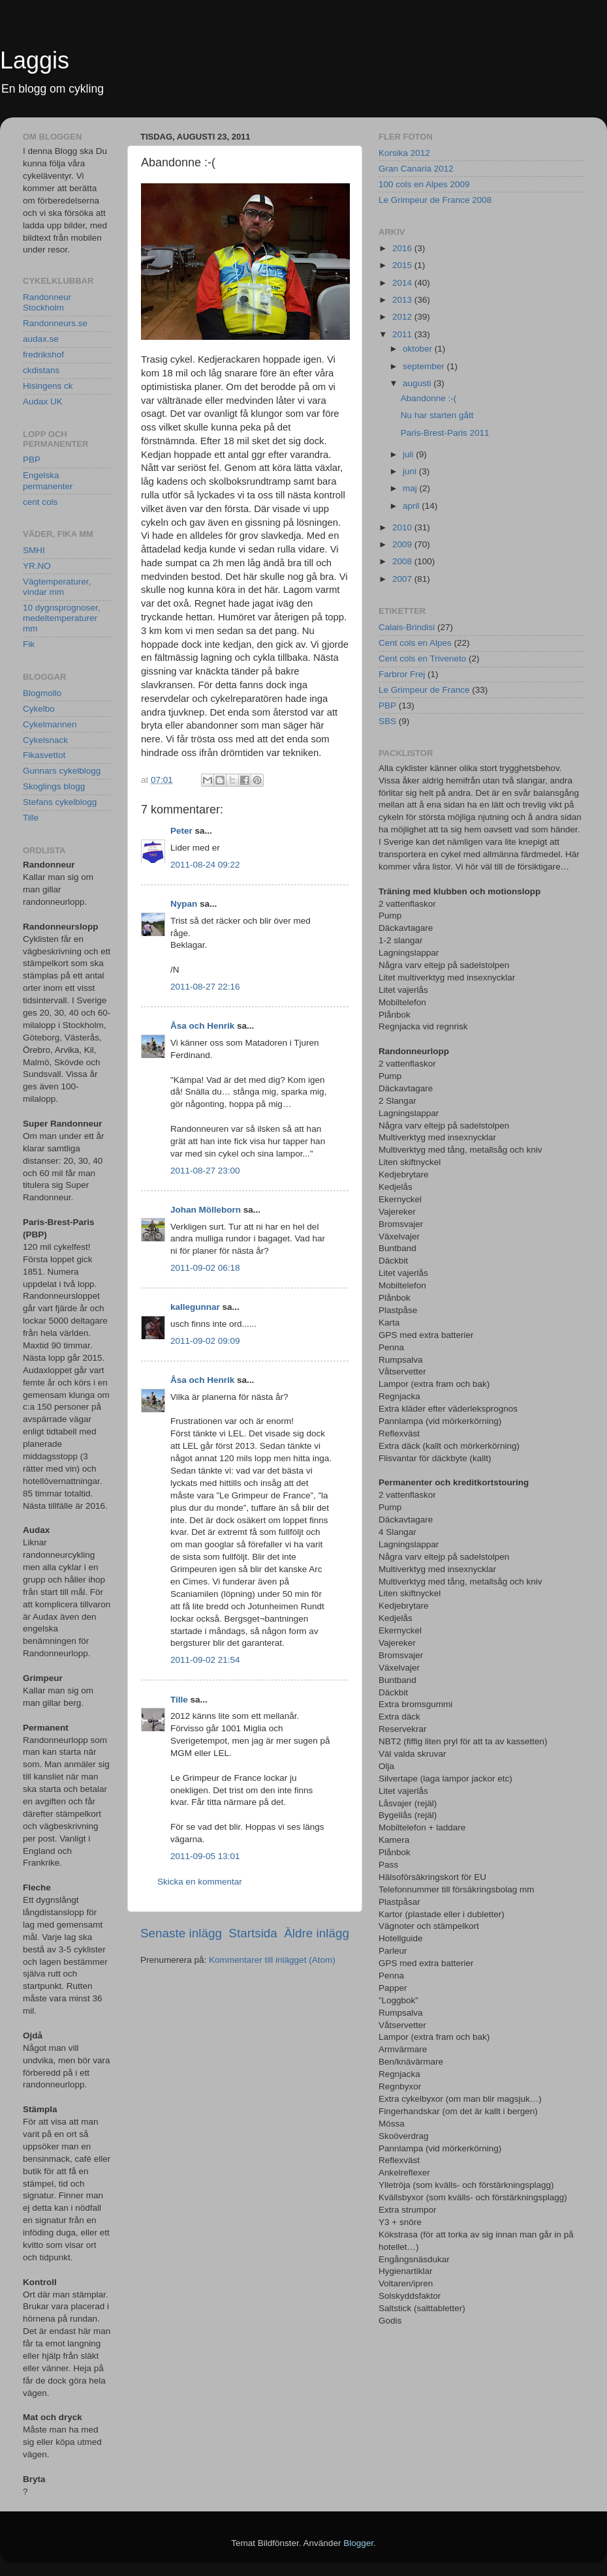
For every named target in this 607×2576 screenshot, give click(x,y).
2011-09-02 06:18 (205, 1268)
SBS (387, 721)
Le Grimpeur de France (424, 690)
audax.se (41, 339)
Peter (181, 831)
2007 (403, 579)
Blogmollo (42, 693)
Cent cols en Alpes (415, 643)
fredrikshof (43, 354)
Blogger (358, 2543)
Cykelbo (39, 709)
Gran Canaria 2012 (416, 169)
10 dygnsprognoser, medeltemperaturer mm (62, 618)
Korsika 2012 (404, 153)
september (425, 366)
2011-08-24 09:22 (205, 865)
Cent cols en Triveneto (422, 658)
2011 (403, 334)
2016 (403, 248)
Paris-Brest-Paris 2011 (445, 433)
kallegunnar (195, 1307)
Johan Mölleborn (205, 1210)
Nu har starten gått (437, 415)
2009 (403, 544)
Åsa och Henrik (202, 1026)
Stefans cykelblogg (60, 802)
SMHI (34, 550)
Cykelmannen (50, 724)
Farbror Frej (402, 674)
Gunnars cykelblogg (62, 771)
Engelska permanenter (48, 480)
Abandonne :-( (429, 398)
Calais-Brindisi (407, 627)
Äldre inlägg (316, 1933)
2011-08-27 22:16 (205, 987)
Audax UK (43, 401)
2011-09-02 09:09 (205, 1341)
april (412, 506)
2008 (403, 561)
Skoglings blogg (54, 786)
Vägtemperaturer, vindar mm (57, 587)
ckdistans (41, 370)
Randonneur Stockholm (47, 302)
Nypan (183, 904)
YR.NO (37, 566)
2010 (403, 527)
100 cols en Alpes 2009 (424, 184)
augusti (418, 383)
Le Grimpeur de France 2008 (435, 200)
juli (409, 454)
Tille (179, 1700)
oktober (419, 349)
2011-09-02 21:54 (205, 1660)
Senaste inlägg (181, 1933)
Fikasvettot (44, 755)
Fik (29, 644)
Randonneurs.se (55, 323)
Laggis (34, 60)
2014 (403, 283)
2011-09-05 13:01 (205, 1856)
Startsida (252, 1933)
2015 (403, 265)
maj (411, 488)
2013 (403, 300)
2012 (403, 317)
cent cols (40, 502)
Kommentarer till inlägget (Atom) (272, 1960)
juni (411, 471)
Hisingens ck (48, 386)
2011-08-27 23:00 (205, 1170)
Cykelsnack (45, 740)
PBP (31, 459)
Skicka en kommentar (199, 1882)
